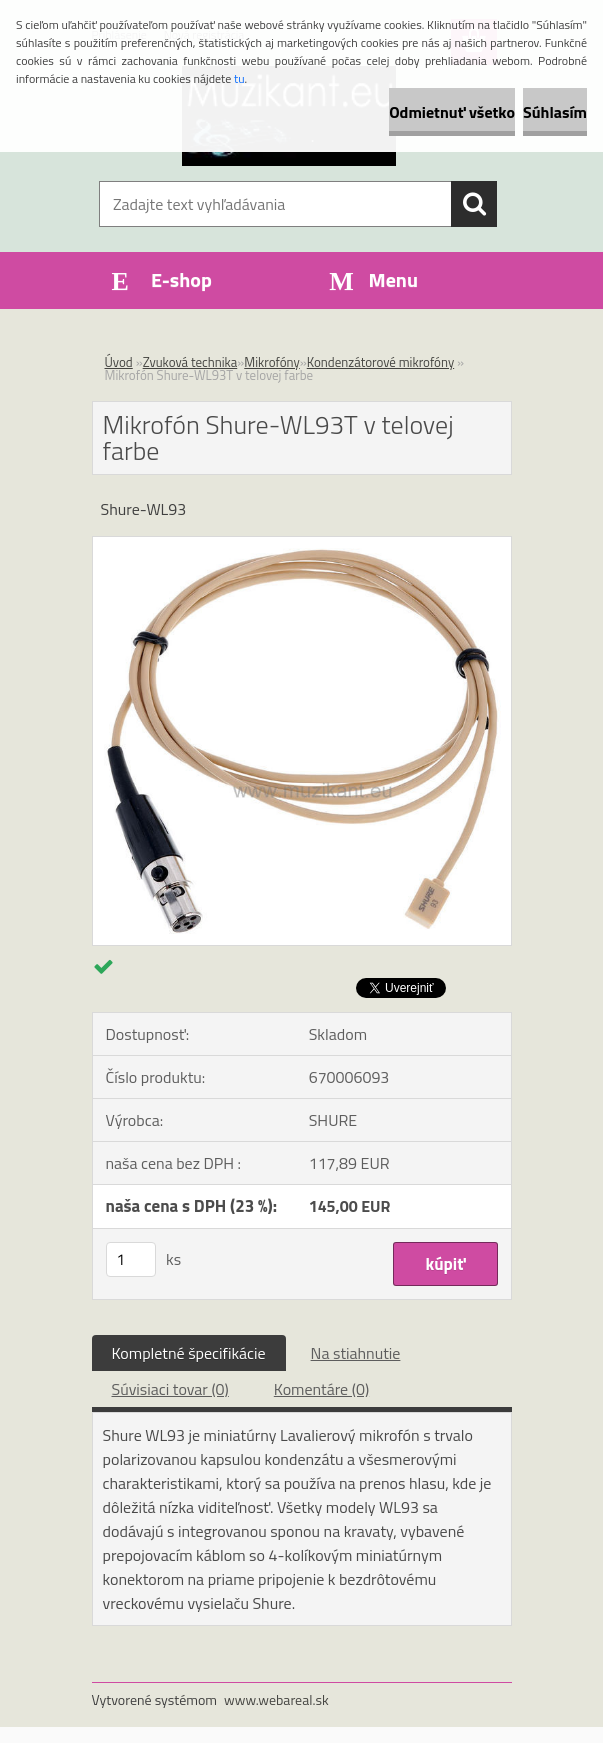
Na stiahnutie (356, 1353)
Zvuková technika (190, 362)
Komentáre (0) (321, 1389)
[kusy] (131, 1259)
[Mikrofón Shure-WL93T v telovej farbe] (302, 545)
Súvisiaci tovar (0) (170, 1389)
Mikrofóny (271, 362)
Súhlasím (555, 112)
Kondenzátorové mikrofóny (380, 362)
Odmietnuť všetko (452, 112)
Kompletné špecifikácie (189, 1353)
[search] (474, 204)
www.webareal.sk (276, 1699)
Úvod (119, 362)
